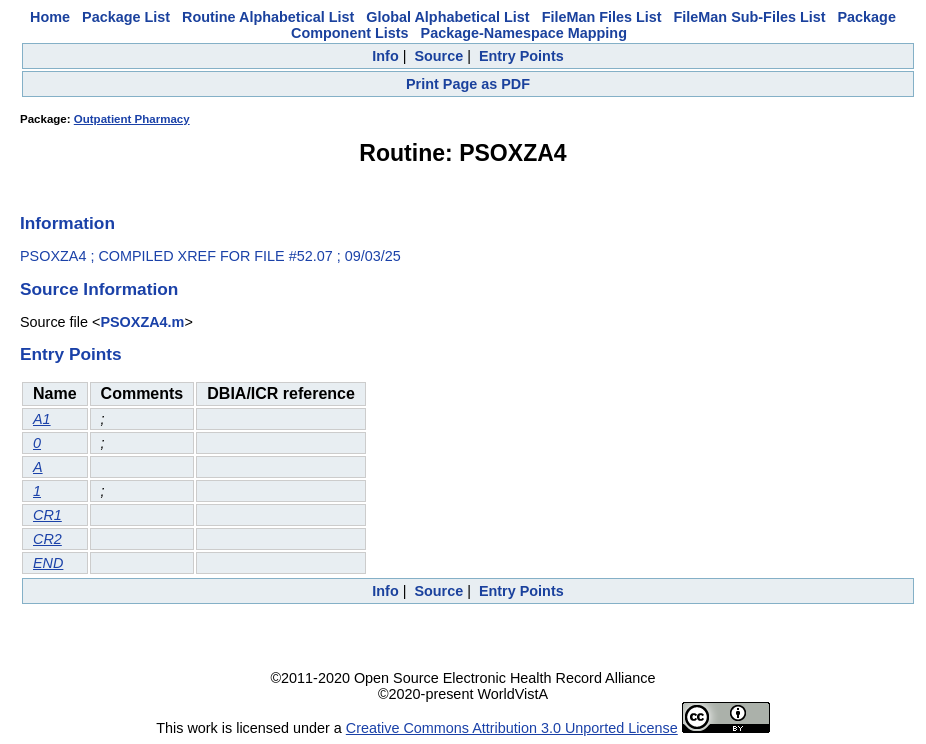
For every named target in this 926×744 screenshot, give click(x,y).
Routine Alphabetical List (268, 17)
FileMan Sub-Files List (750, 17)
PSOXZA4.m (142, 322)
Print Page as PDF (468, 84)
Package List (126, 17)
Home (50, 17)
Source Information (99, 289)
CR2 (47, 539)
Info (385, 56)
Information (67, 223)
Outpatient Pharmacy (132, 119)
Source (438, 56)
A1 (42, 419)
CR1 (47, 515)
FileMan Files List (602, 17)
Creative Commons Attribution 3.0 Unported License (512, 728)
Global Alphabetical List (447, 17)
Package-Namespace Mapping (524, 33)
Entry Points (521, 56)
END (48, 563)
